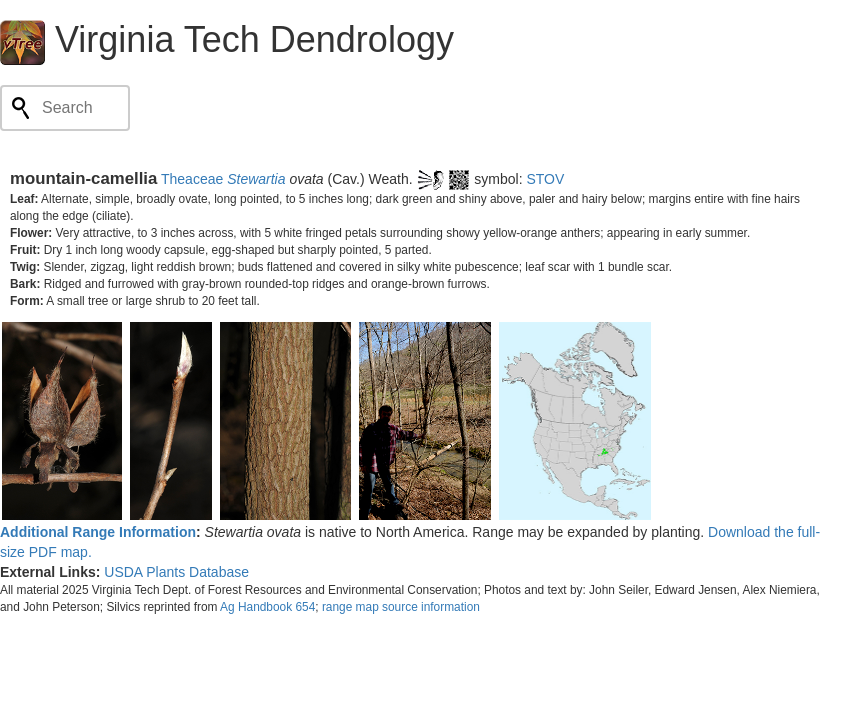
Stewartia (256, 179)
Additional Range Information (98, 532)
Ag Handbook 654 (267, 607)
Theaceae (192, 179)
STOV (545, 179)
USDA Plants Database (176, 572)
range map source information (401, 607)
